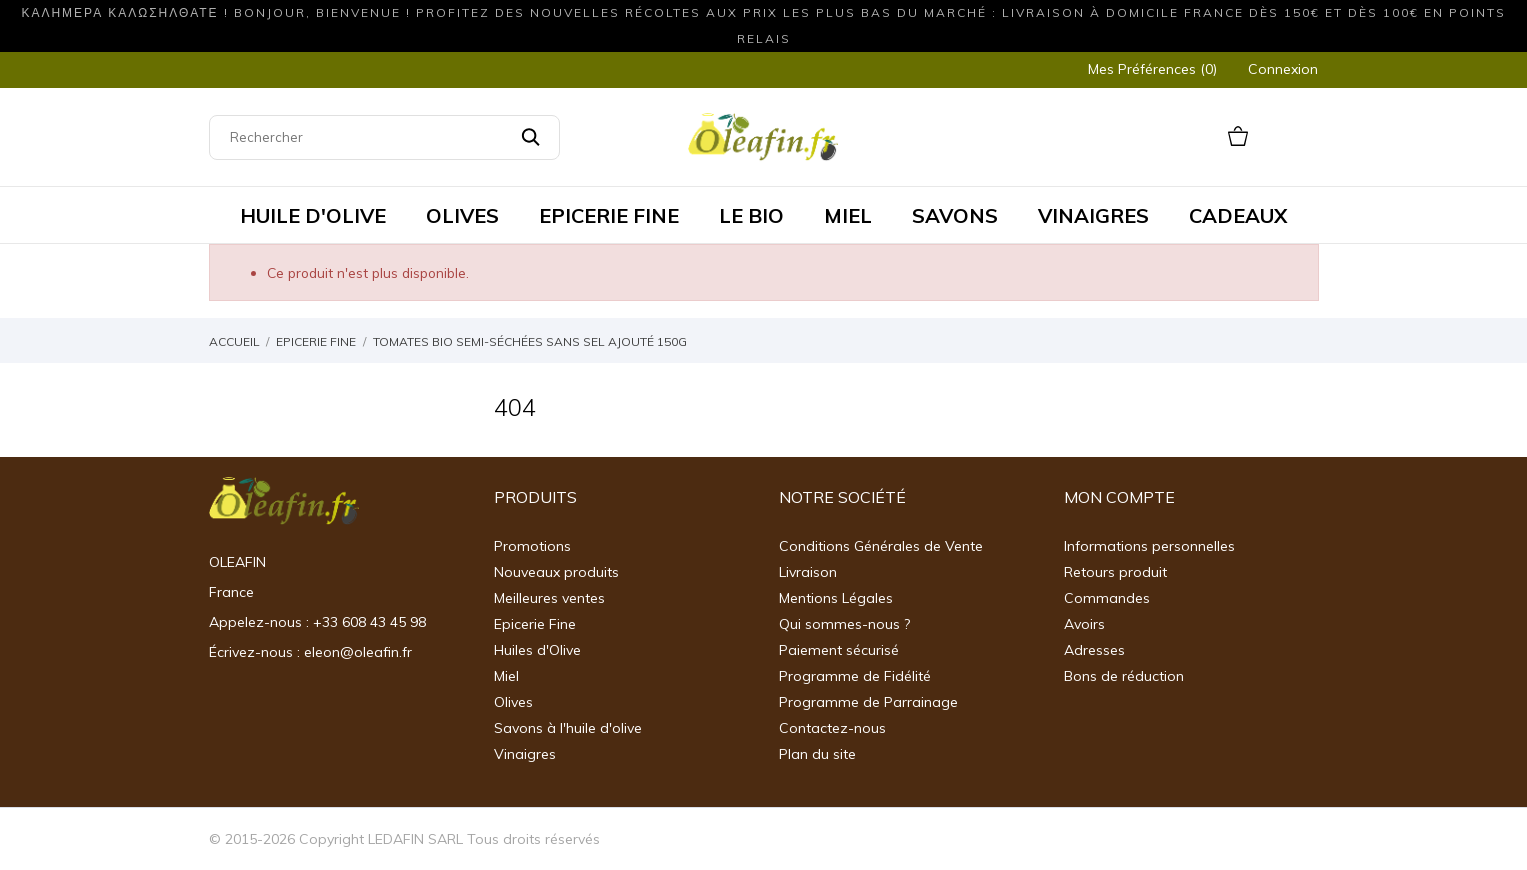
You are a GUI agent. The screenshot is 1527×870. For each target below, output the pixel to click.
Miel (506, 676)
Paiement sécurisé (839, 650)
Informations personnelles (1149, 546)
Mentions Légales (836, 598)
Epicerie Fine (535, 624)
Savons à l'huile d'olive (568, 728)
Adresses (1094, 650)
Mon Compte (1119, 497)
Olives (513, 702)
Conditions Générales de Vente (881, 546)
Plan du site (817, 754)
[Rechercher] (385, 137)
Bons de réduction (1124, 676)
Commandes (1107, 598)
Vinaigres (525, 754)
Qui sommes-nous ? (844, 624)
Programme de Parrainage (868, 702)
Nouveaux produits (556, 572)
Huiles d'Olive (537, 650)
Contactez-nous (832, 728)
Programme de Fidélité (855, 676)
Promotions (532, 546)
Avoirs (1084, 624)
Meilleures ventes (549, 598)
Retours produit (1115, 572)
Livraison (808, 572)
